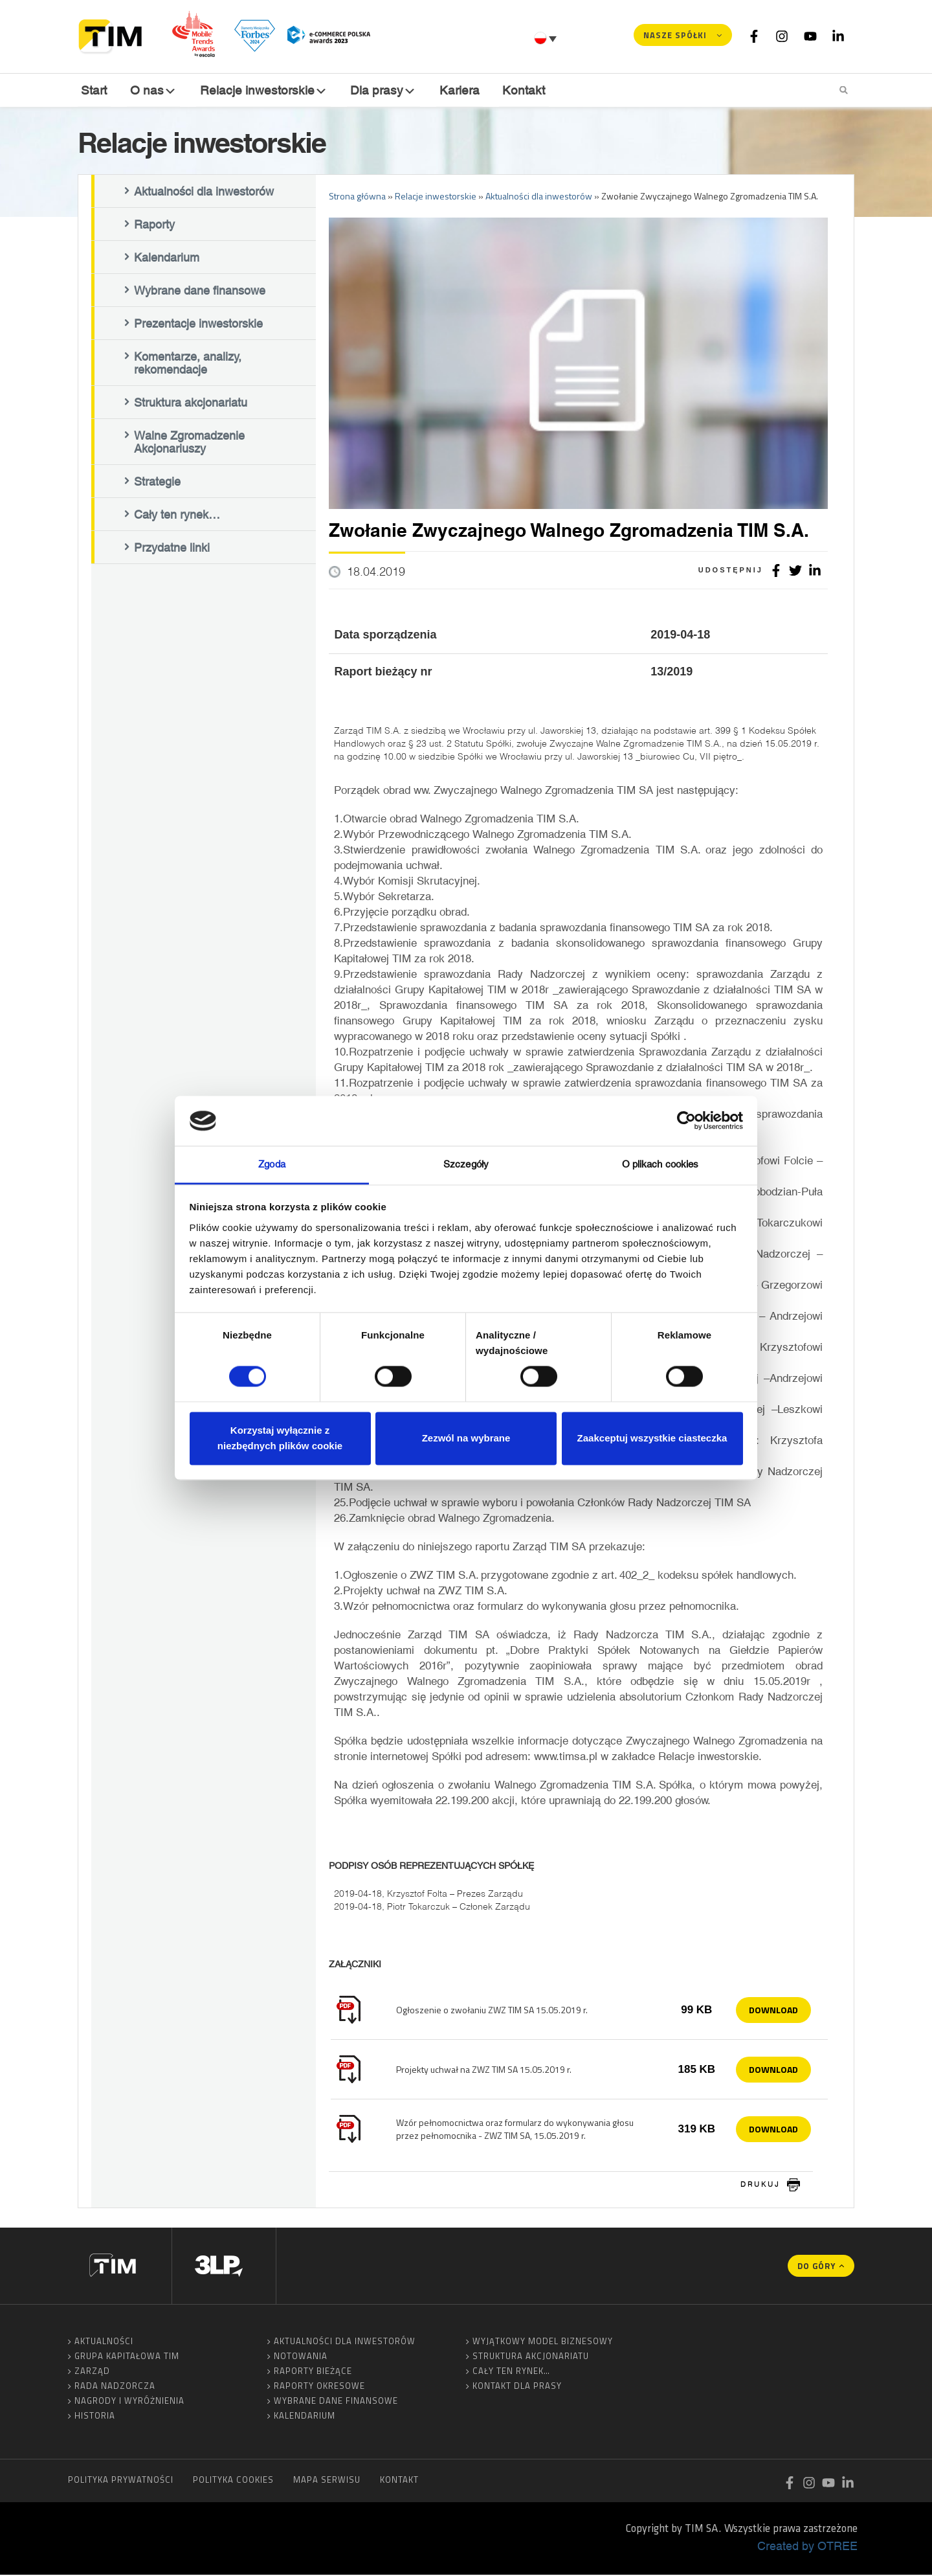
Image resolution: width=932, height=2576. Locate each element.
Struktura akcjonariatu (190, 403)
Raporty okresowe (319, 2386)
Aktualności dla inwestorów (204, 192)
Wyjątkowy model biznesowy (542, 2342)
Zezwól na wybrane (466, 1437)
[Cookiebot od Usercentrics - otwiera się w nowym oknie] (686, 1121)
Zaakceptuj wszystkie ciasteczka (652, 1437)
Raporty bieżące (313, 2372)
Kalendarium (166, 258)
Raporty (154, 225)
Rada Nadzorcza (114, 2386)
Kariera (458, 89)
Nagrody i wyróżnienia (129, 2401)
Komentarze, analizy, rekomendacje (187, 364)
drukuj (760, 2185)
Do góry (816, 2267)
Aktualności (103, 2342)
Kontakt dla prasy (517, 2386)
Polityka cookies (233, 2480)
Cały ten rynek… (177, 515)
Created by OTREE (807, 2547)
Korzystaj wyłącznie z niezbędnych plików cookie (279, 1438)
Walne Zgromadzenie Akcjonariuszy (189, 443)
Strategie (157, 482)
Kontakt (521, 89)
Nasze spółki (675, 34)
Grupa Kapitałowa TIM (126, 2357)
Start (94, 89)
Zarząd (92, 2372)
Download (773, 2010)
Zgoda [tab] (271, 1164)
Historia (94, 2416)
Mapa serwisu (327, 2480)
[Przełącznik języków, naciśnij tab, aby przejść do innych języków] (547, 38)
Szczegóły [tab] (466, 1164)
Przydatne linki (172, 548)
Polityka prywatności (120, 2480)
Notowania (300, 2357)
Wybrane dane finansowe (199, 291)
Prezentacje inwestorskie (198, 324)
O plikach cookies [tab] (660, 1164)
